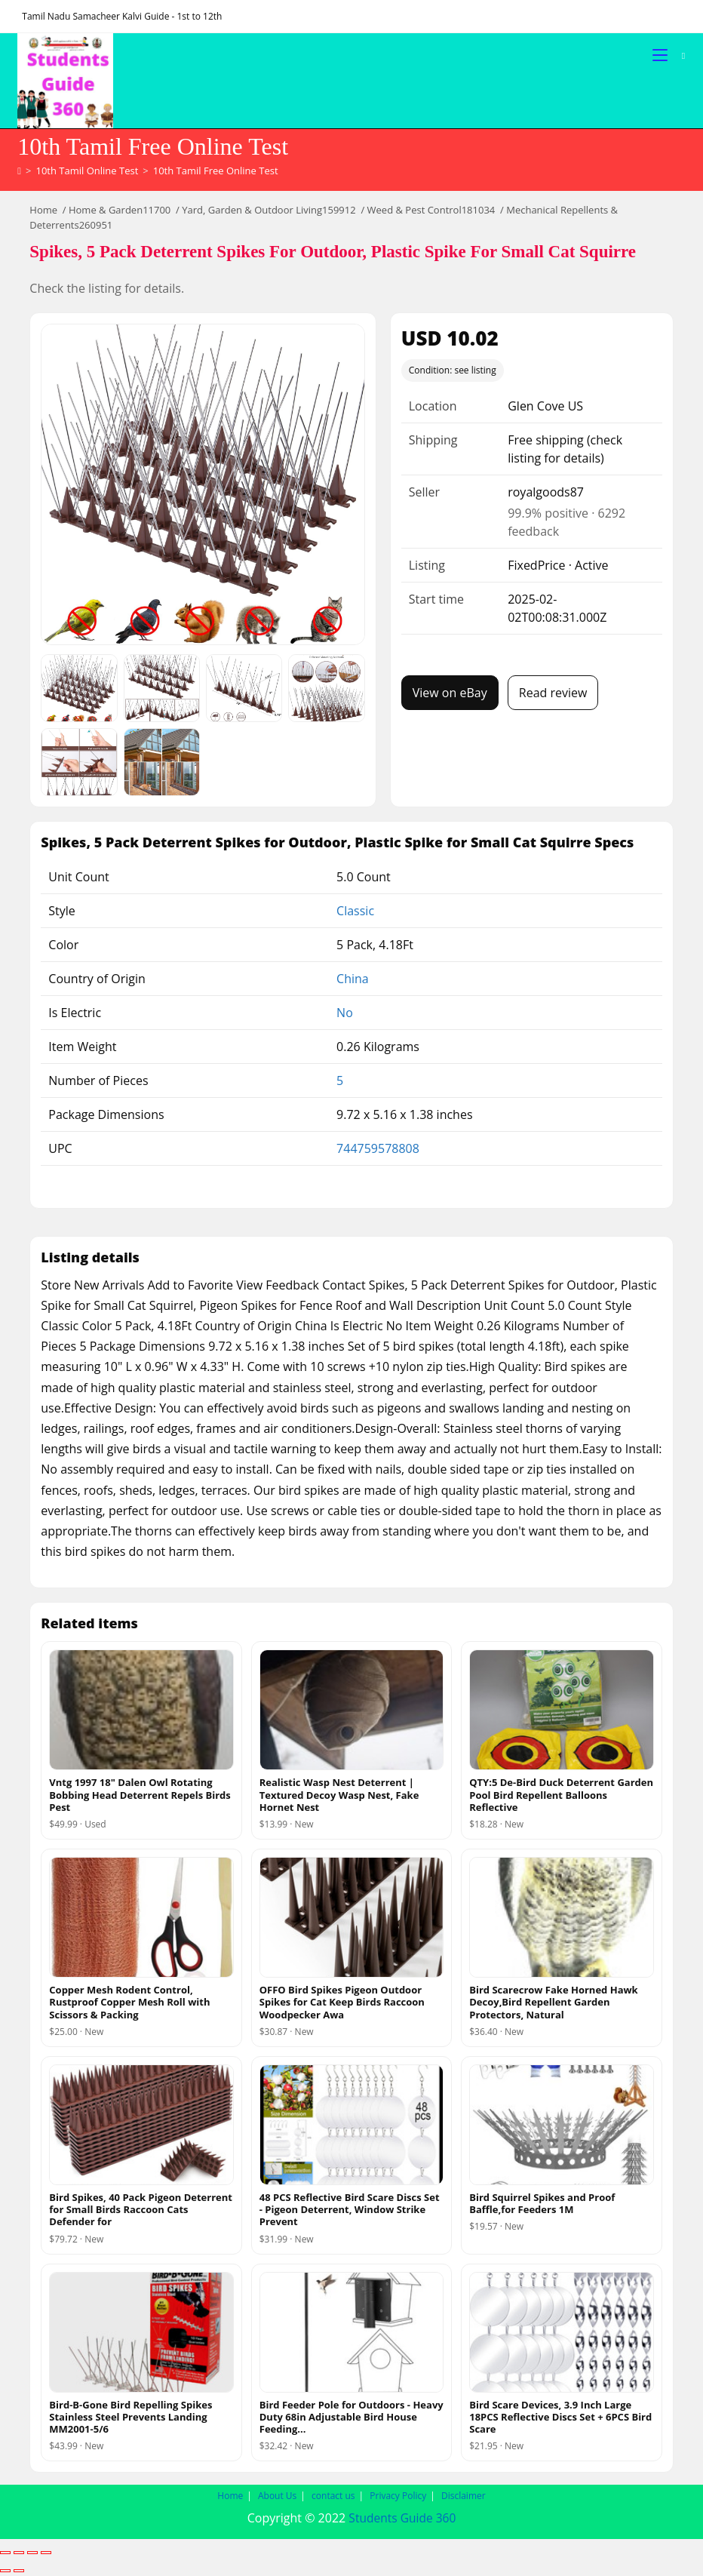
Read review (553, 693)
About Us (277, 2497)
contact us (333, 2497)
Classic (355, 911)
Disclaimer (463, 2497)
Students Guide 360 (402, 2519)
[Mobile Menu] (661, 55)
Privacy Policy (398, 2497)
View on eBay (450, 693)
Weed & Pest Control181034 (431, 210)
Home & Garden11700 (119, 210)
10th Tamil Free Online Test (215, 171)
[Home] (19, 171)
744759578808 (377, 1149)
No (344, 1013)
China (352, 979)
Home (43, 210)
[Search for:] (678, 55)
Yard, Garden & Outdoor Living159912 (268, 210)
